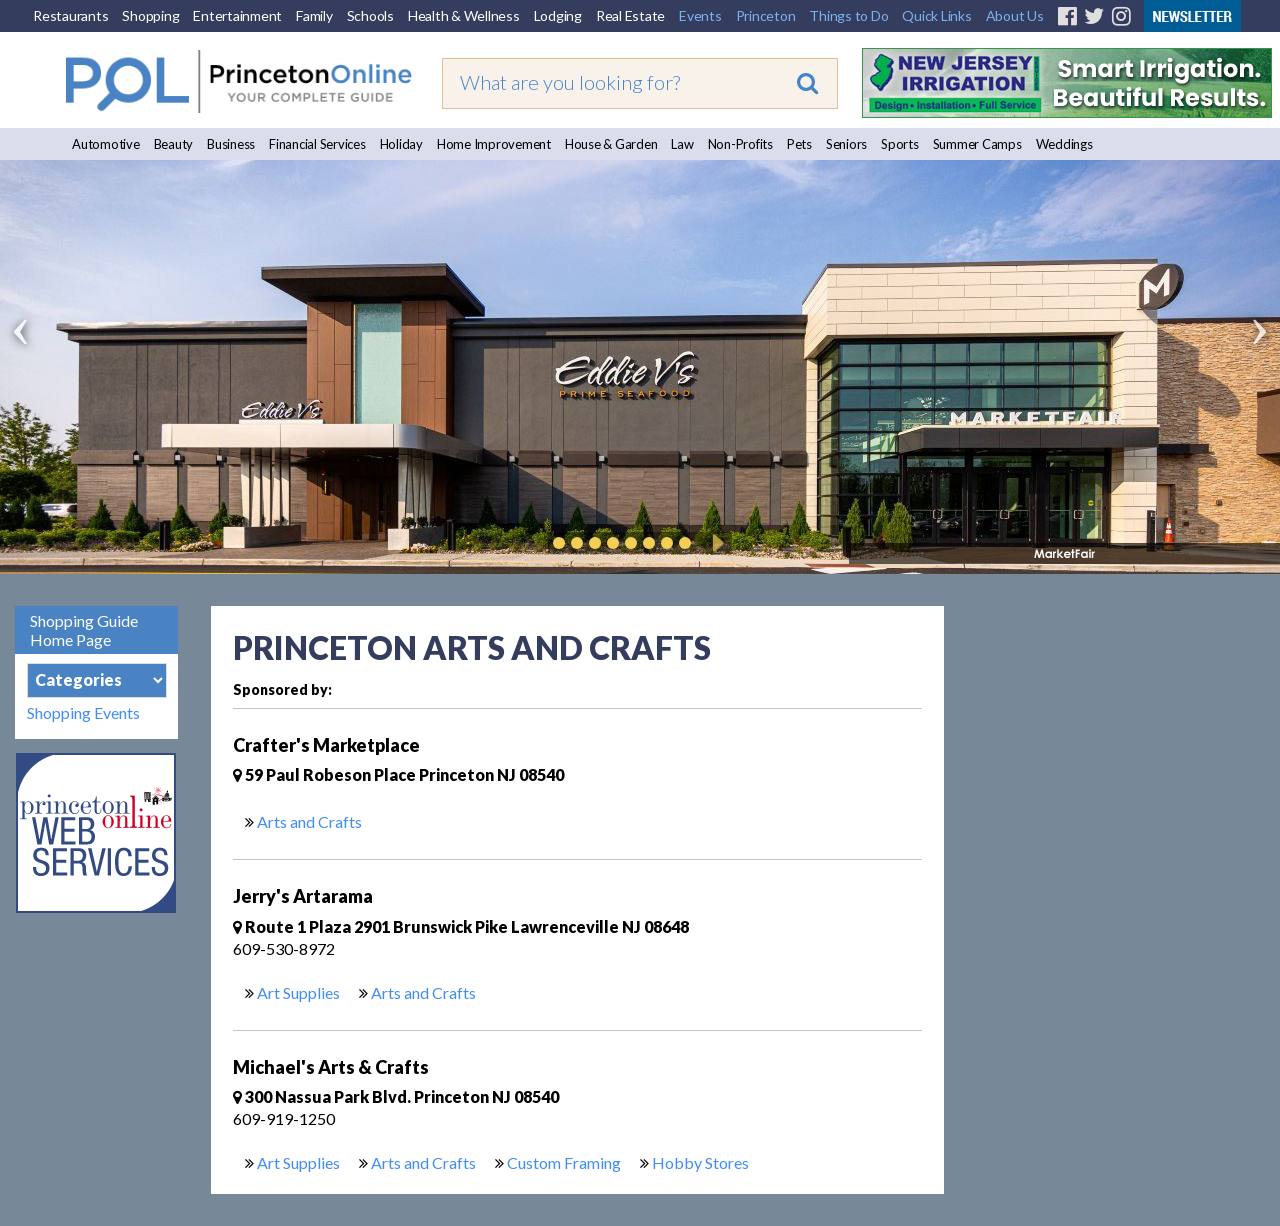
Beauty (174, 144)
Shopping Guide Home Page (84, 630)
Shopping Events (83, 712)
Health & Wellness (464, 15)
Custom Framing (564, 1162)
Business (231, 144)
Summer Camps (977, 144)
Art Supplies (298, 992)
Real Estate (630, 15)
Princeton (766, 15)
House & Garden (611, 144)
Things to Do (848, 15)
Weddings (1064, 144)
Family (314, 15)
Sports (900, 144)
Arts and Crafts (309, 821)
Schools (370, 15)
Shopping (150, 15)
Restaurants (70, 15)
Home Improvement (494, 144)
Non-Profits (740, 144)
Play (715, 543)
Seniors (846, 144)
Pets (799, 144)
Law (682, 144)
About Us (1015, 15)
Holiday (401, 144)
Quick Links (936, 15)
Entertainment (237, 15)
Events (700, 15)
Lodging (558, 15)
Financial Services (317, 144)
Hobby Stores (700, 1162)
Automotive (106, 144)
